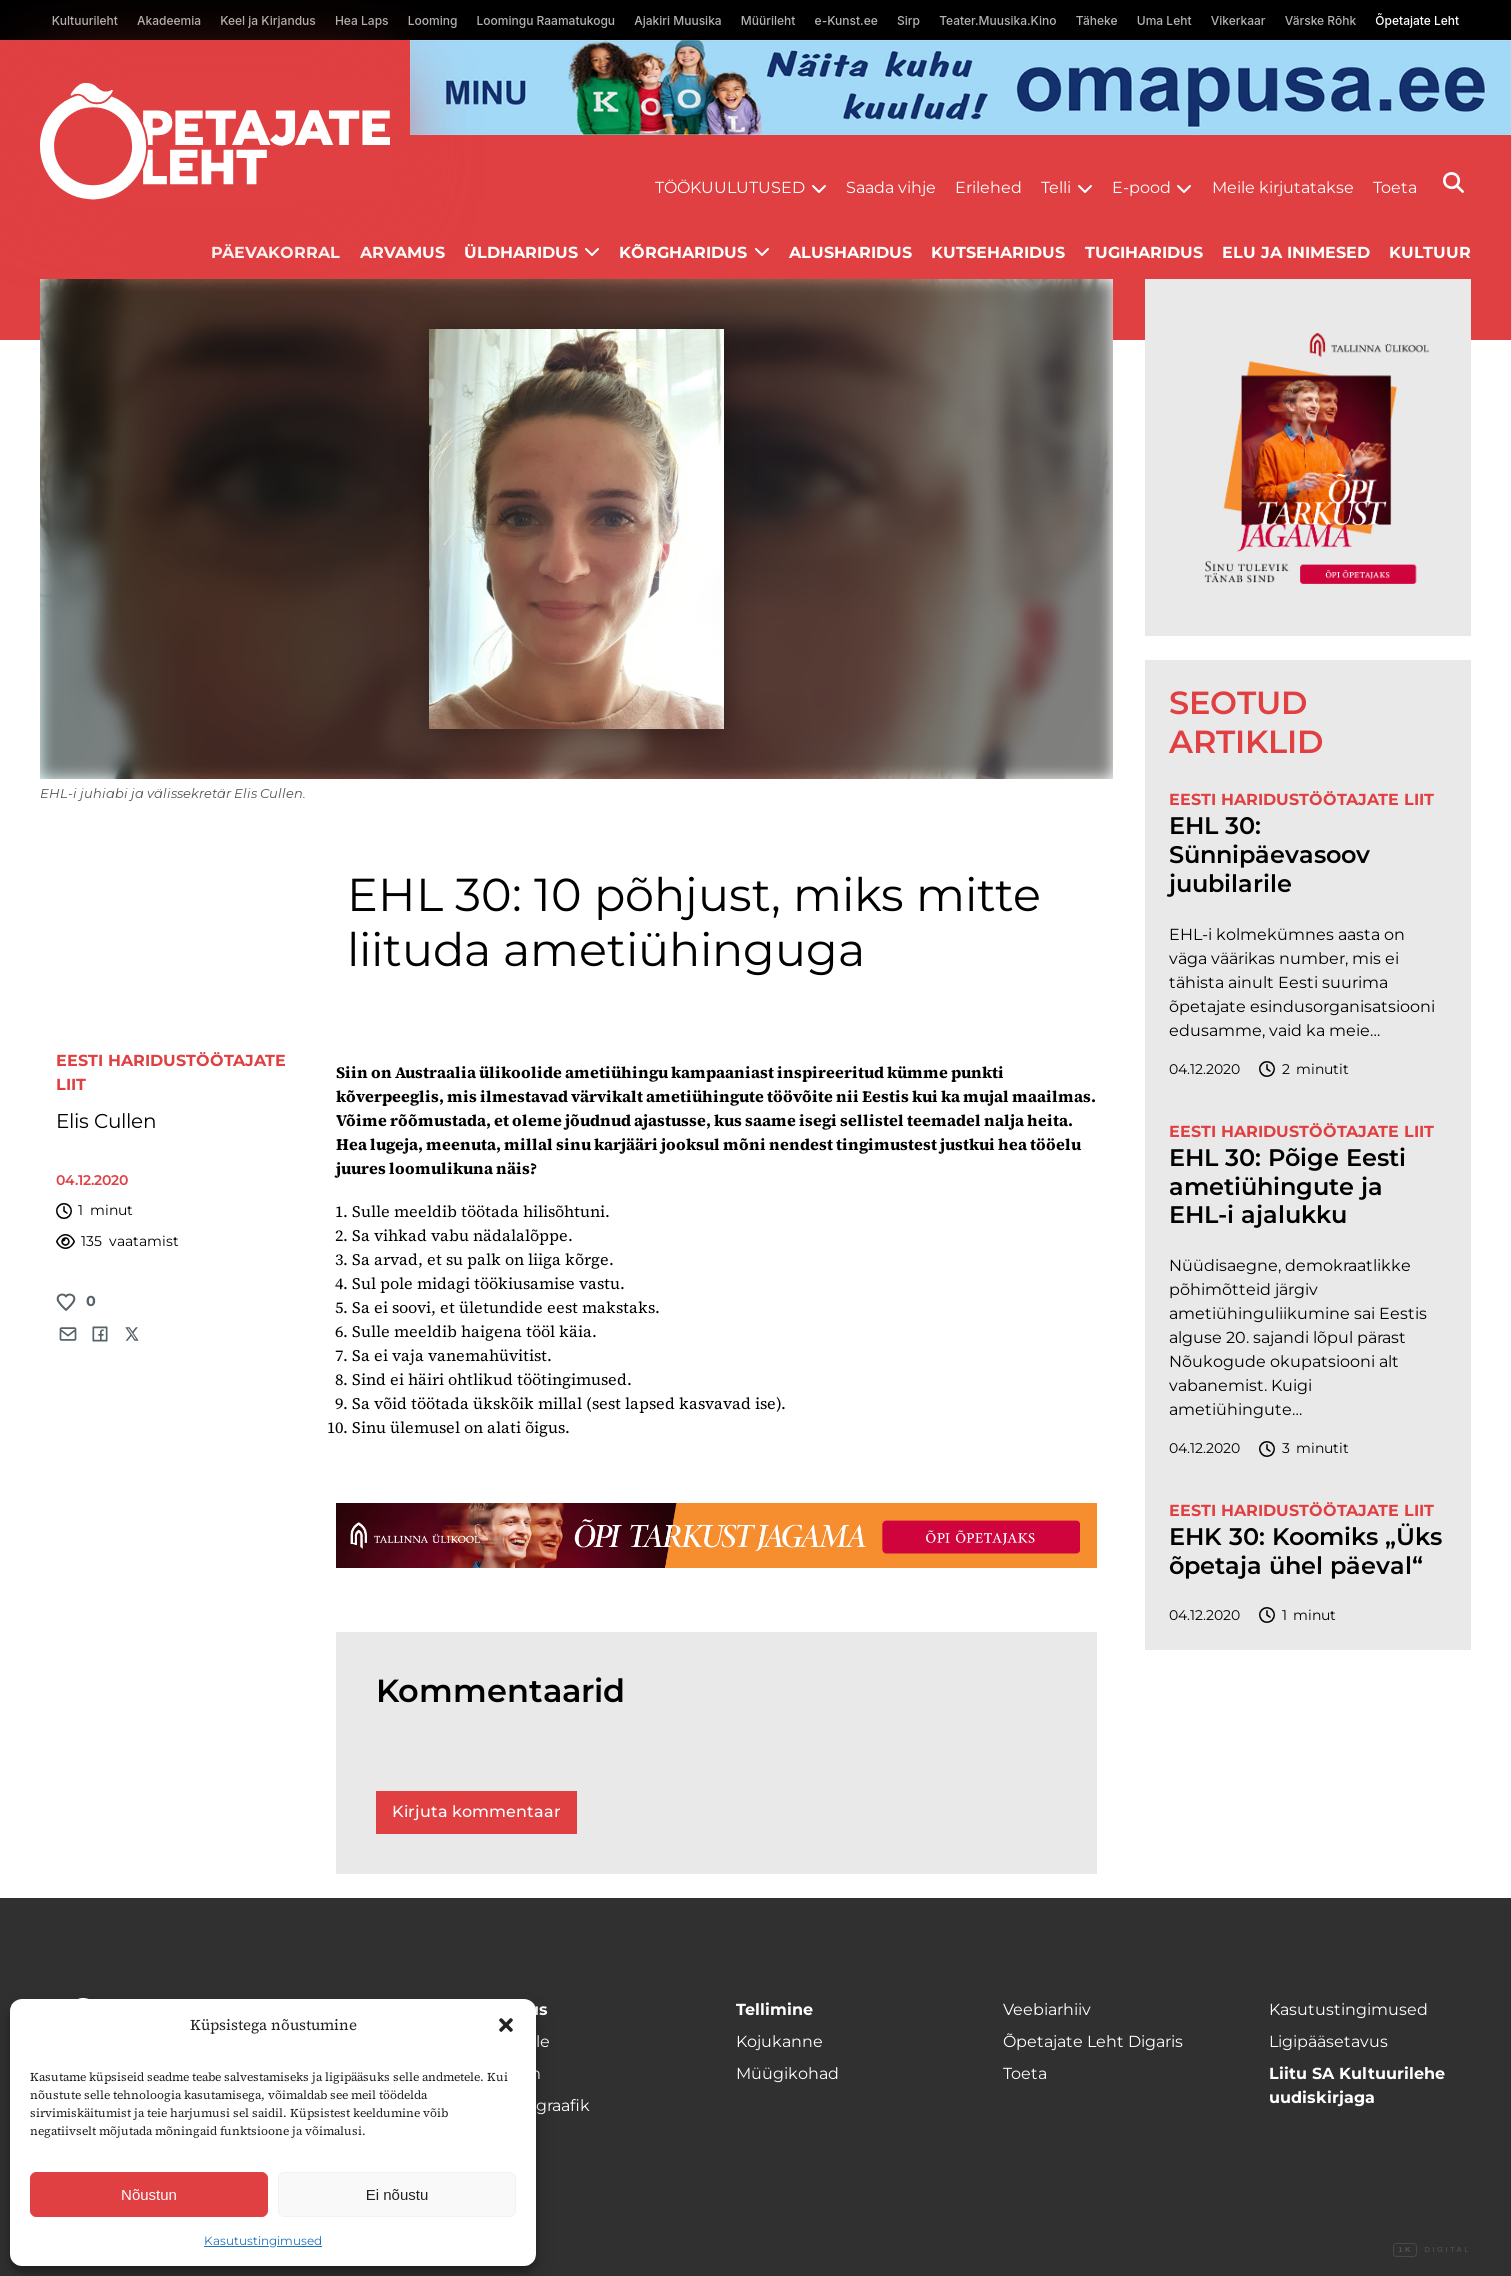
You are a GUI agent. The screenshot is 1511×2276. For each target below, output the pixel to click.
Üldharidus (521, 252)
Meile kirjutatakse (1283, 187)
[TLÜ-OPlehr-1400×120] (717, 1535)
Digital (1432, 2250)
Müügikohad (787, 2073)
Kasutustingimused (263, 2240)
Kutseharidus (998, 252)
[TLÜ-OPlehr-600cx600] (1308, 457)
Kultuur (1430, 252)
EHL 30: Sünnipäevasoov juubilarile (1269, 855)
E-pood (1141, 187)
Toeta (1395, 187)
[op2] (960, 87)
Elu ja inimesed (1296, 252)
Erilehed (988, 187)
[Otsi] (1453, 182)
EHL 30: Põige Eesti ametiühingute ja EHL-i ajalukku (1287, 1187)
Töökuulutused (730, 187)
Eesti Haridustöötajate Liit (1301, 799)
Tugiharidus (1144, 252)
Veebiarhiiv (1047, 2009)
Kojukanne (779, 2041)
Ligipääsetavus (1328, 2041)
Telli (1056, 187)
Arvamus (402, 252)
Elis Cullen (106, 1121)
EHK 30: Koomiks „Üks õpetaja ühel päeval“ (1305, 1551)
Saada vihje (891, 187)
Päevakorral (275, 252)
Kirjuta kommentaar (476, 1811)
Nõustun (149, 2194)
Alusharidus (850, 252)
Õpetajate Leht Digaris (1093, 2041)
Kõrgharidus (683, 252)
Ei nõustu (397, 2194)
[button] (506, 2025)
